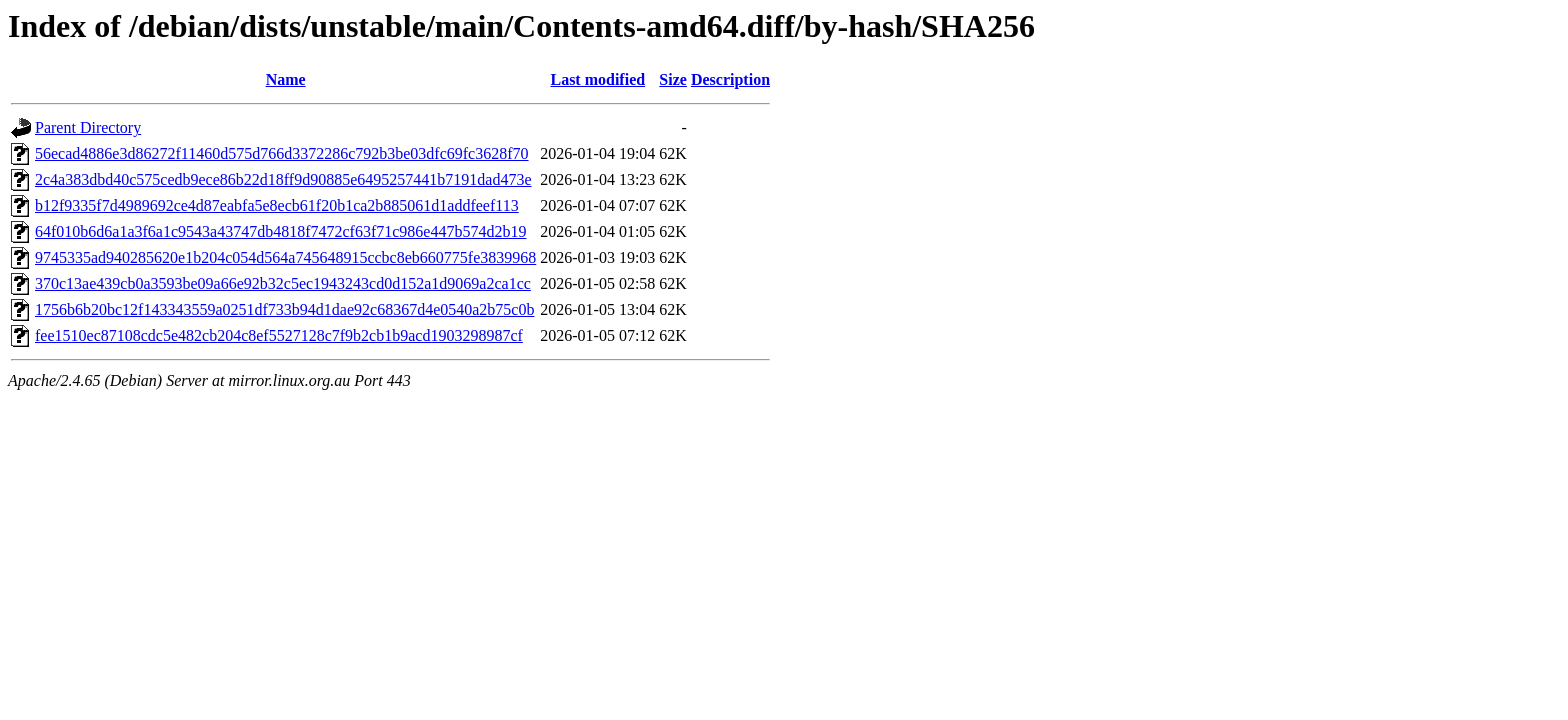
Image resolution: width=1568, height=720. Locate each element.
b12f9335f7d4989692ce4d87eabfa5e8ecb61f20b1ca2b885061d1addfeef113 (277, 205)
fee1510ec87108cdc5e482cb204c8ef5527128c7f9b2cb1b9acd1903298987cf (279, 335)
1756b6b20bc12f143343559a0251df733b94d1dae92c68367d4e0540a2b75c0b (284, 309)
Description (730, 79)
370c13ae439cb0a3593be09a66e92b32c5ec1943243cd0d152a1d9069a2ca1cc (283, 283)
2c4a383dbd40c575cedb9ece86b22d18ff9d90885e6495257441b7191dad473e (283, 179)
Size (673, 79)
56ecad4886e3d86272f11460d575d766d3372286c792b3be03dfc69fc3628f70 (282, 153)
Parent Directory (88, 127)
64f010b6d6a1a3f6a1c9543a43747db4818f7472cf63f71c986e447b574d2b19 (280, 231)
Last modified (597, 79)
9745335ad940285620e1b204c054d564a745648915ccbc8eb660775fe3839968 (285, 257)
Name (286, 79)
